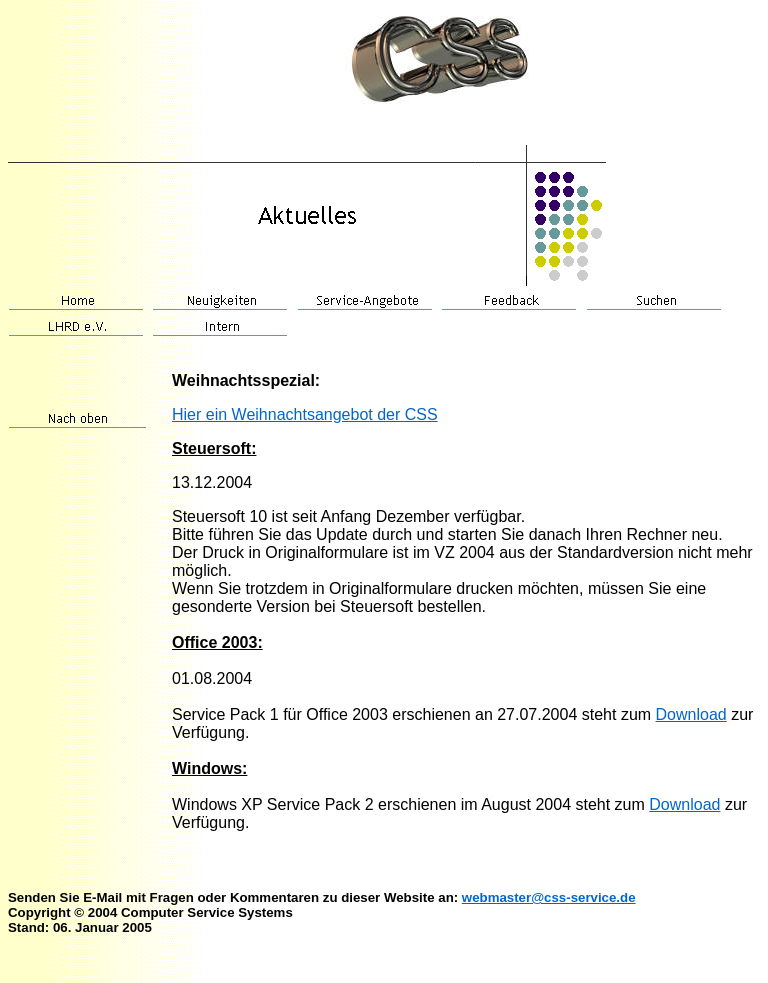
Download (691, 714)
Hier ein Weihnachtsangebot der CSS (305, 414)
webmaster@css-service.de (549, 897)
